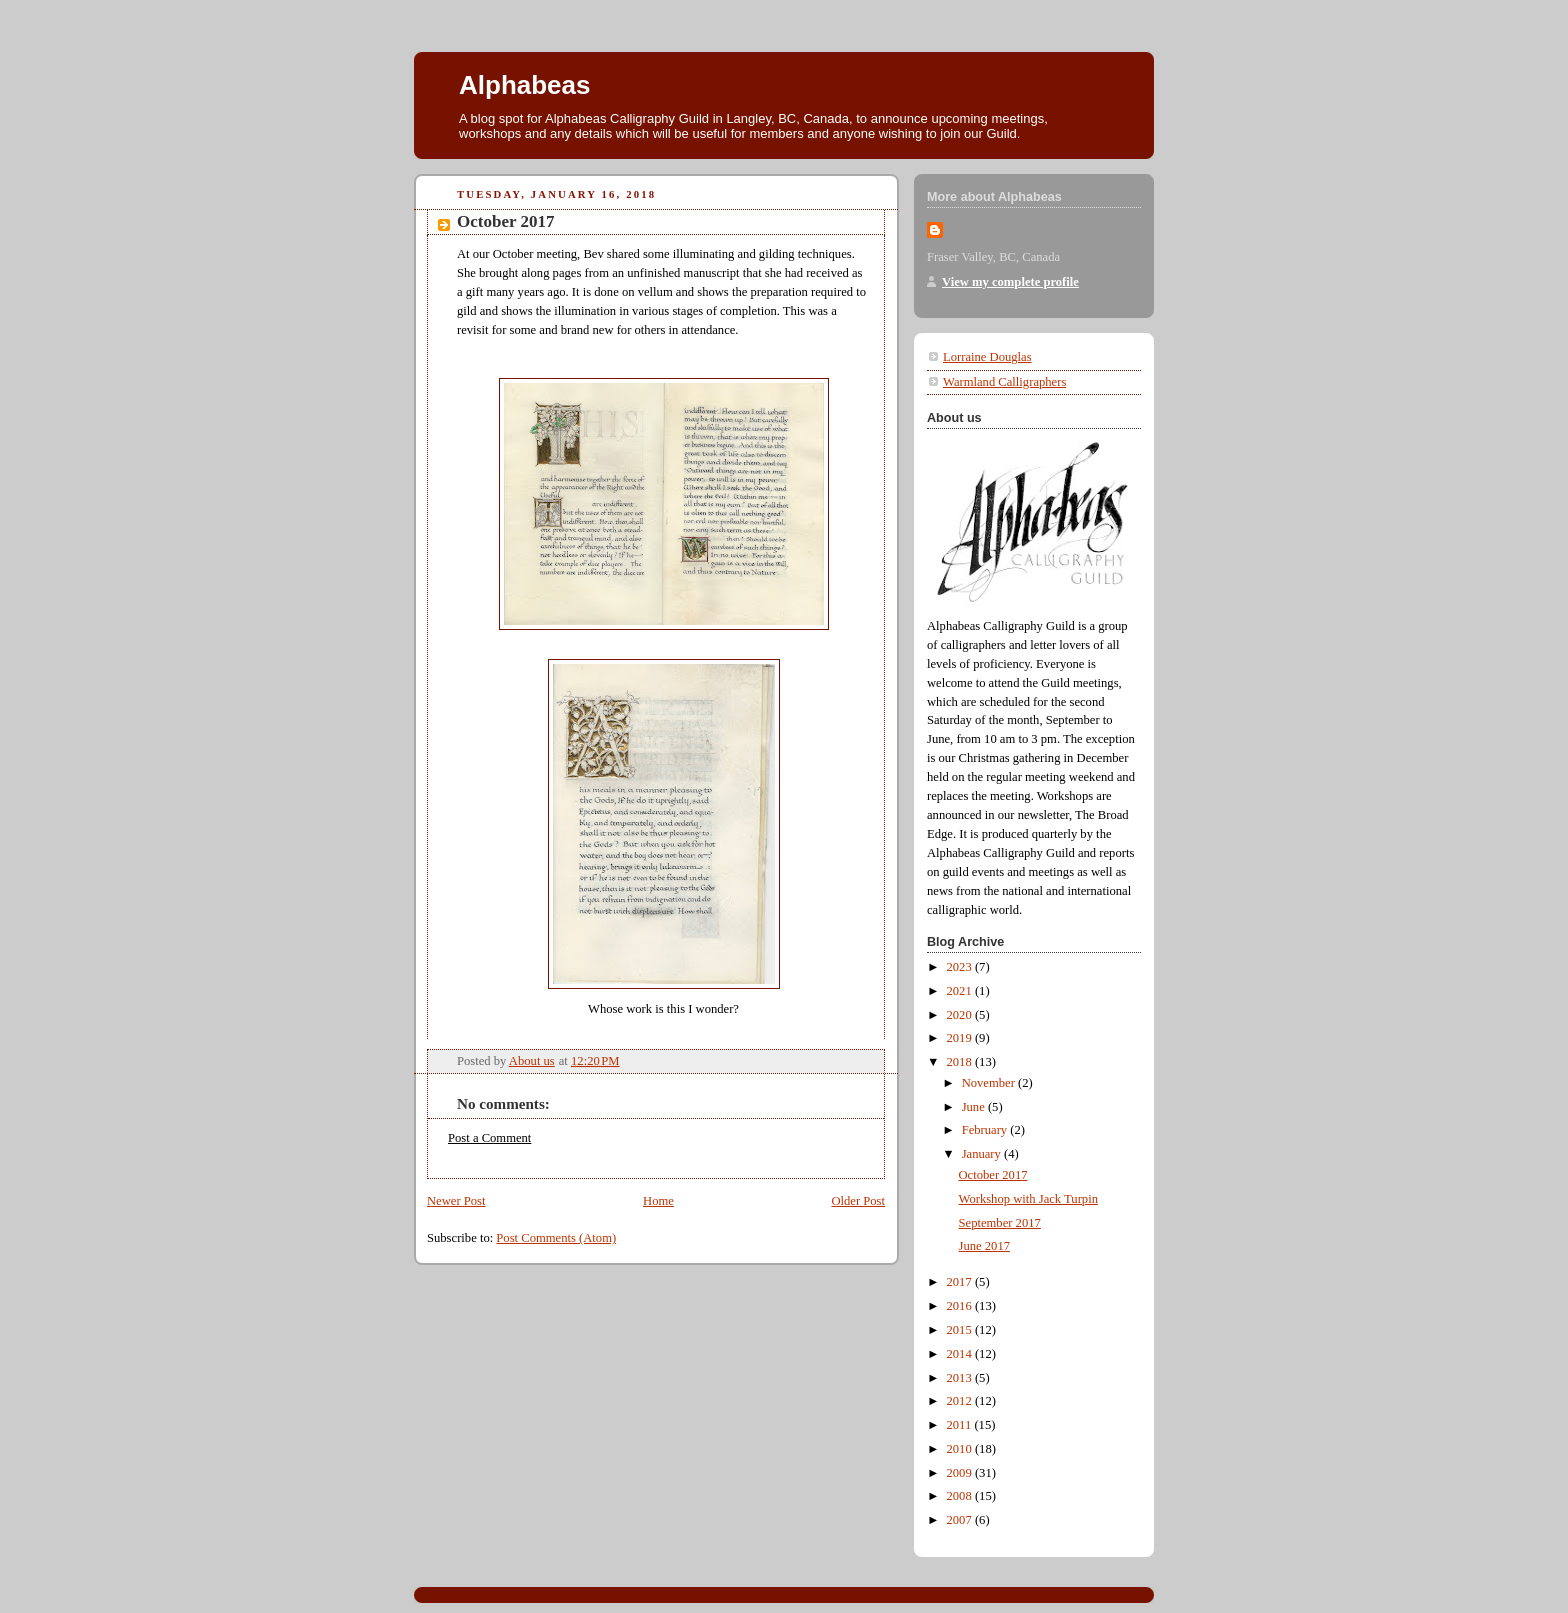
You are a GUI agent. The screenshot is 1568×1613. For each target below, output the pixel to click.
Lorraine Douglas (987, 357)
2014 (961, 1354)
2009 (961, 1473)
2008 (961, 1496)
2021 (961, 991)
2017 (961, 1282)
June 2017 (984, 1246)
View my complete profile (1010, 282)
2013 (961, 1378)
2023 (961, 967)
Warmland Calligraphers (1004, 382)
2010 (961, 1449)
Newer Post (456, 1201)
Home (658, 1201)
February (986, 1130)
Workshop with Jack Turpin (1028, 1199)
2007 (961, 1520)
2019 (961, 1038)
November (990, 1083)
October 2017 (993, 1175)
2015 (961, 1330)
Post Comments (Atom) (556, 1238)
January (983, 1154)
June (975, 1107)
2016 (961, 1306)
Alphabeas (525, 85)
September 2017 (1000, 1223)
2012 (961, 1401)
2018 (961, 1062)
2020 (961, 1015)
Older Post (858, 1201)
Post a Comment (489, 1138)
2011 (961, 1425)
